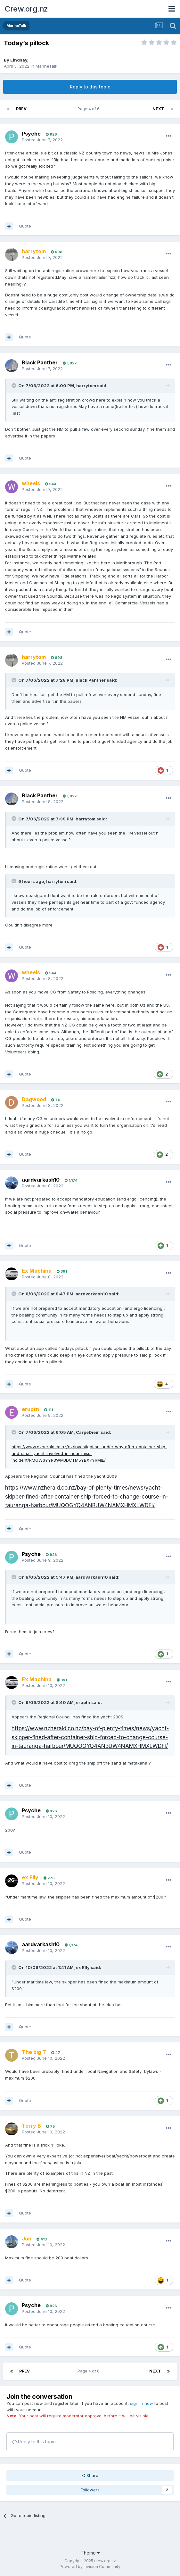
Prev (21, 108)
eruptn (83, 1702)
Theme (90, 2552)
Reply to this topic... (35, 2441)
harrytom (86, 385)
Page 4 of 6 (90, 108)
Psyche (31, 133)
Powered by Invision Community (90, 2566)
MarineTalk (46, 66)
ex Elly (83, 1967)
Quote (25, 226)
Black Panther (40, 362)
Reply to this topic (90, 86)
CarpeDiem (88, 1432)
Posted (42, 139)
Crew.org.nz (26, 8)
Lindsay (18, 59)
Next (158, 108)
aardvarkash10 (41, 1179)
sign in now (141, 2403)
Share (90, 2475)
